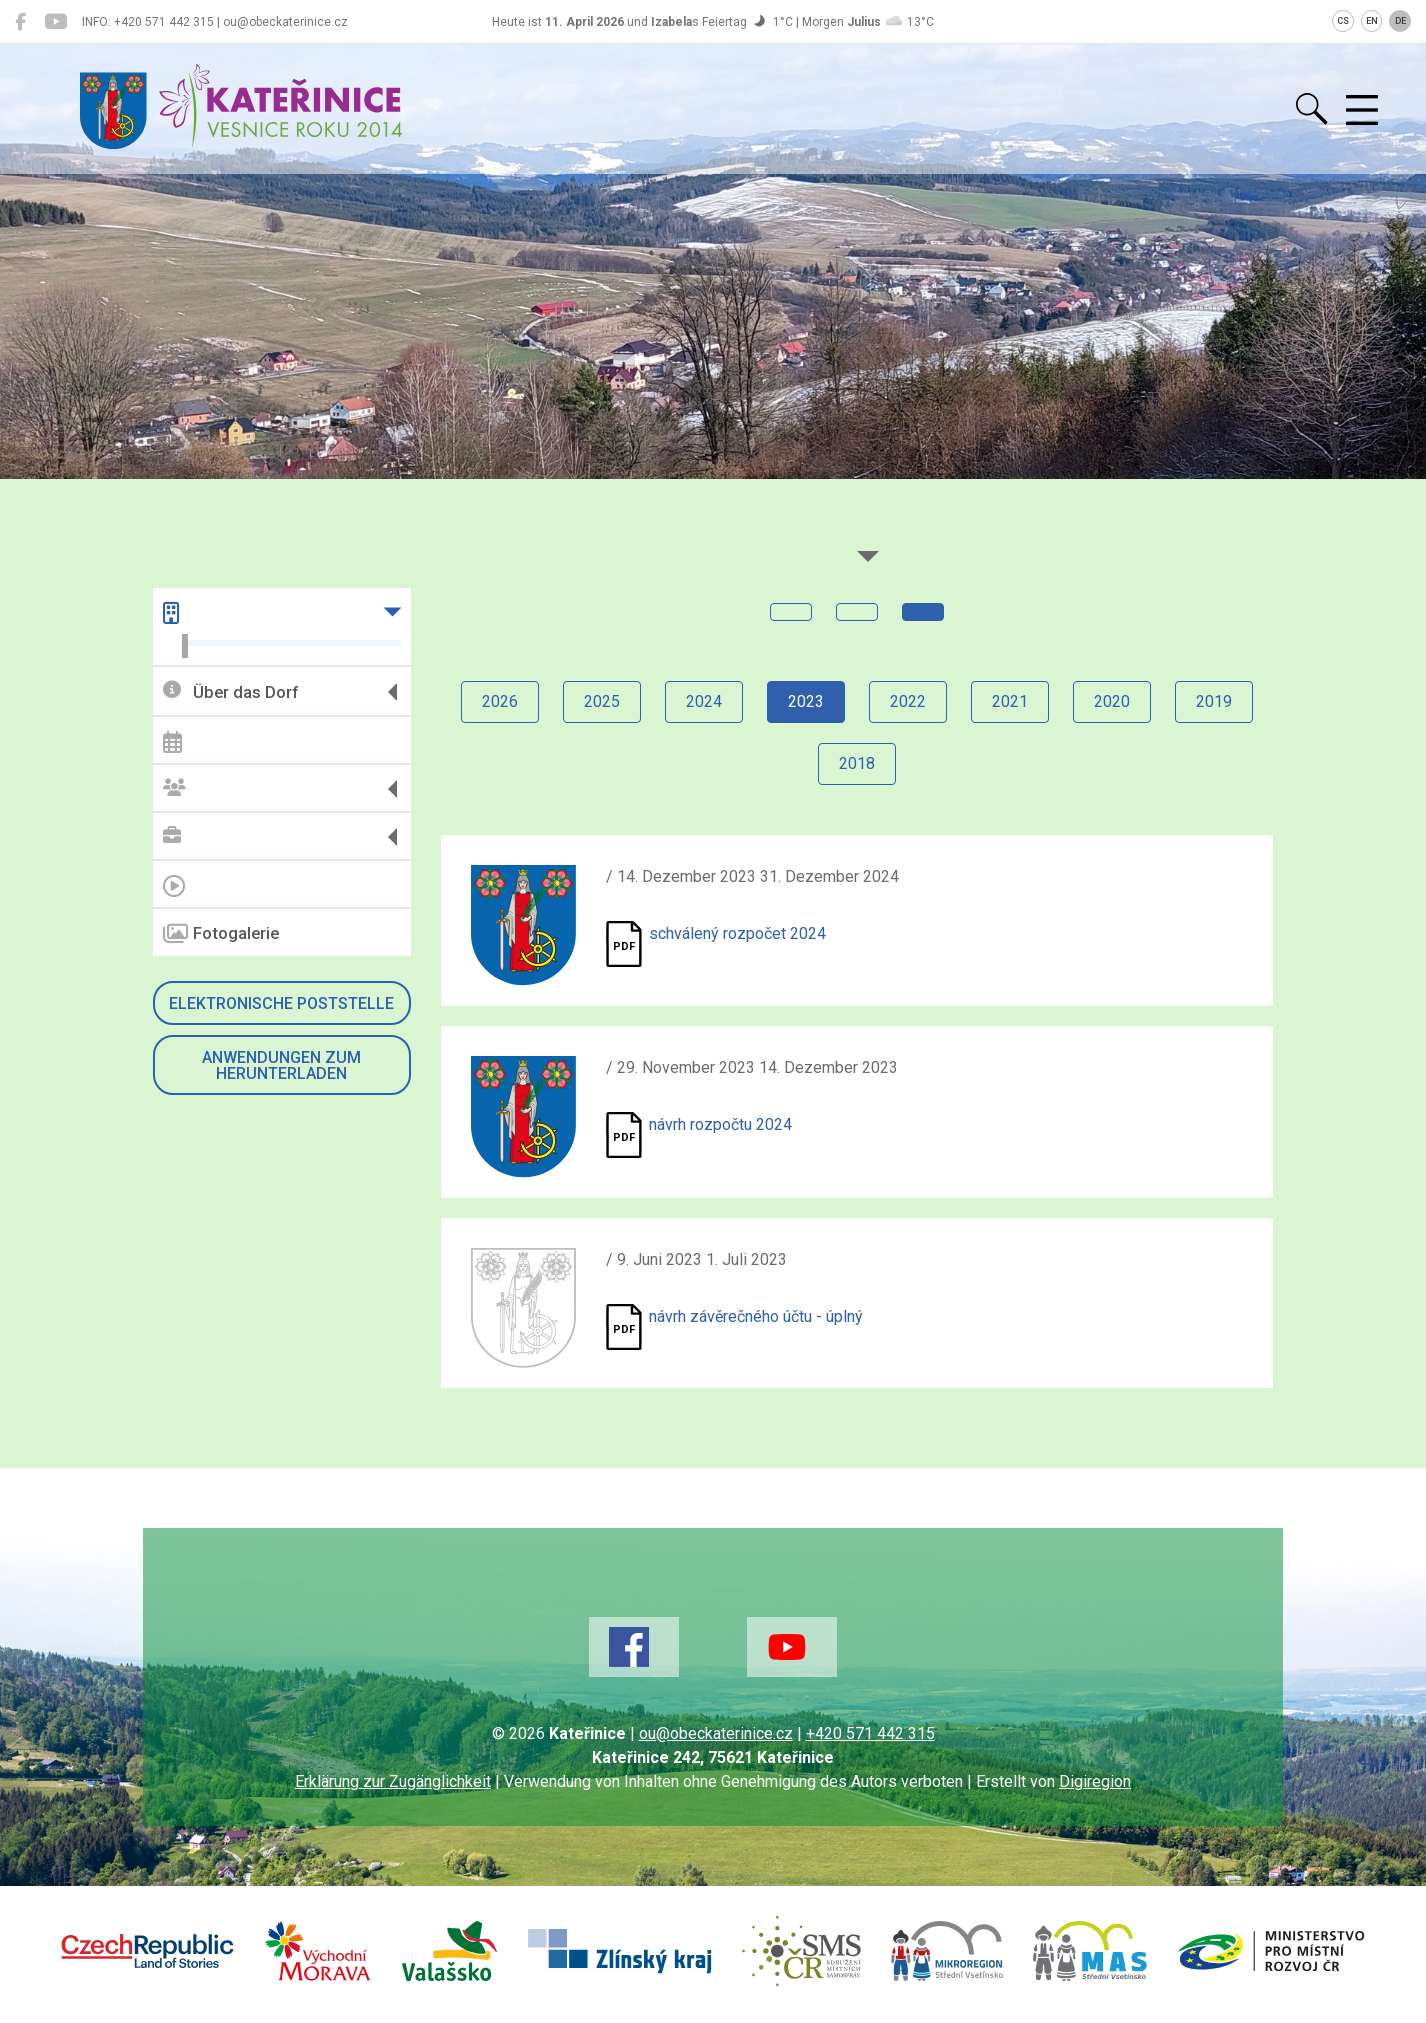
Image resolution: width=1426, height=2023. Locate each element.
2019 (1214, 701)
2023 (806, 701)
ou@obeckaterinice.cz (716, 1733)
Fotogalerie (221, 934)
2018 (857, 763)
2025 (602, 701)
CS (1343, 21)
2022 (908, 701)
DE (1400, 21)
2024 (704, 701)
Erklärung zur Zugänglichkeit (393, 1781)
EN (1372, 21)
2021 (1010, 701)
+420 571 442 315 (870, 1733)
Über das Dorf (230, 691)
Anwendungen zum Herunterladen (281, 1065)
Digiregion (1095, 1781)
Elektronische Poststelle (281, 1003)
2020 (1112, 701)
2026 (500, 701)
